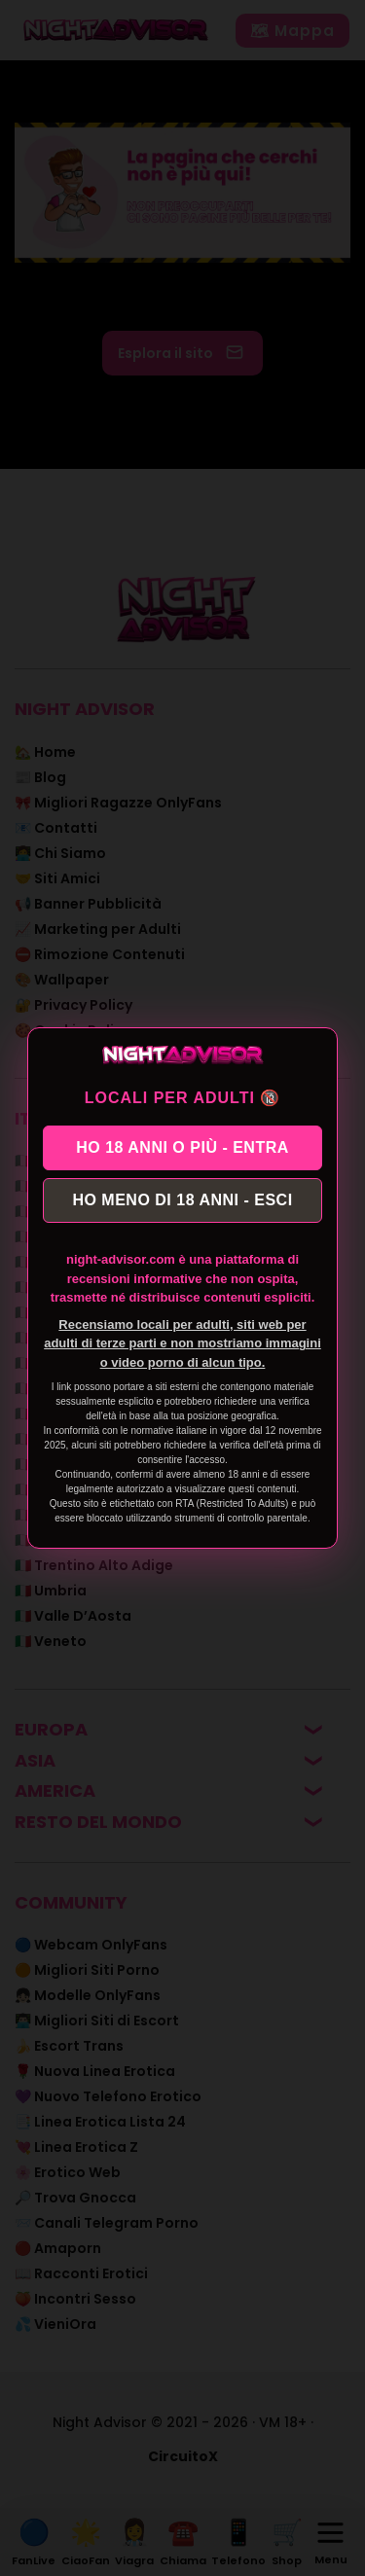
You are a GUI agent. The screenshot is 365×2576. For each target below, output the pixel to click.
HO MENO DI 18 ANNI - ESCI (182, 1200)
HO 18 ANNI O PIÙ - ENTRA (182, 1147)
